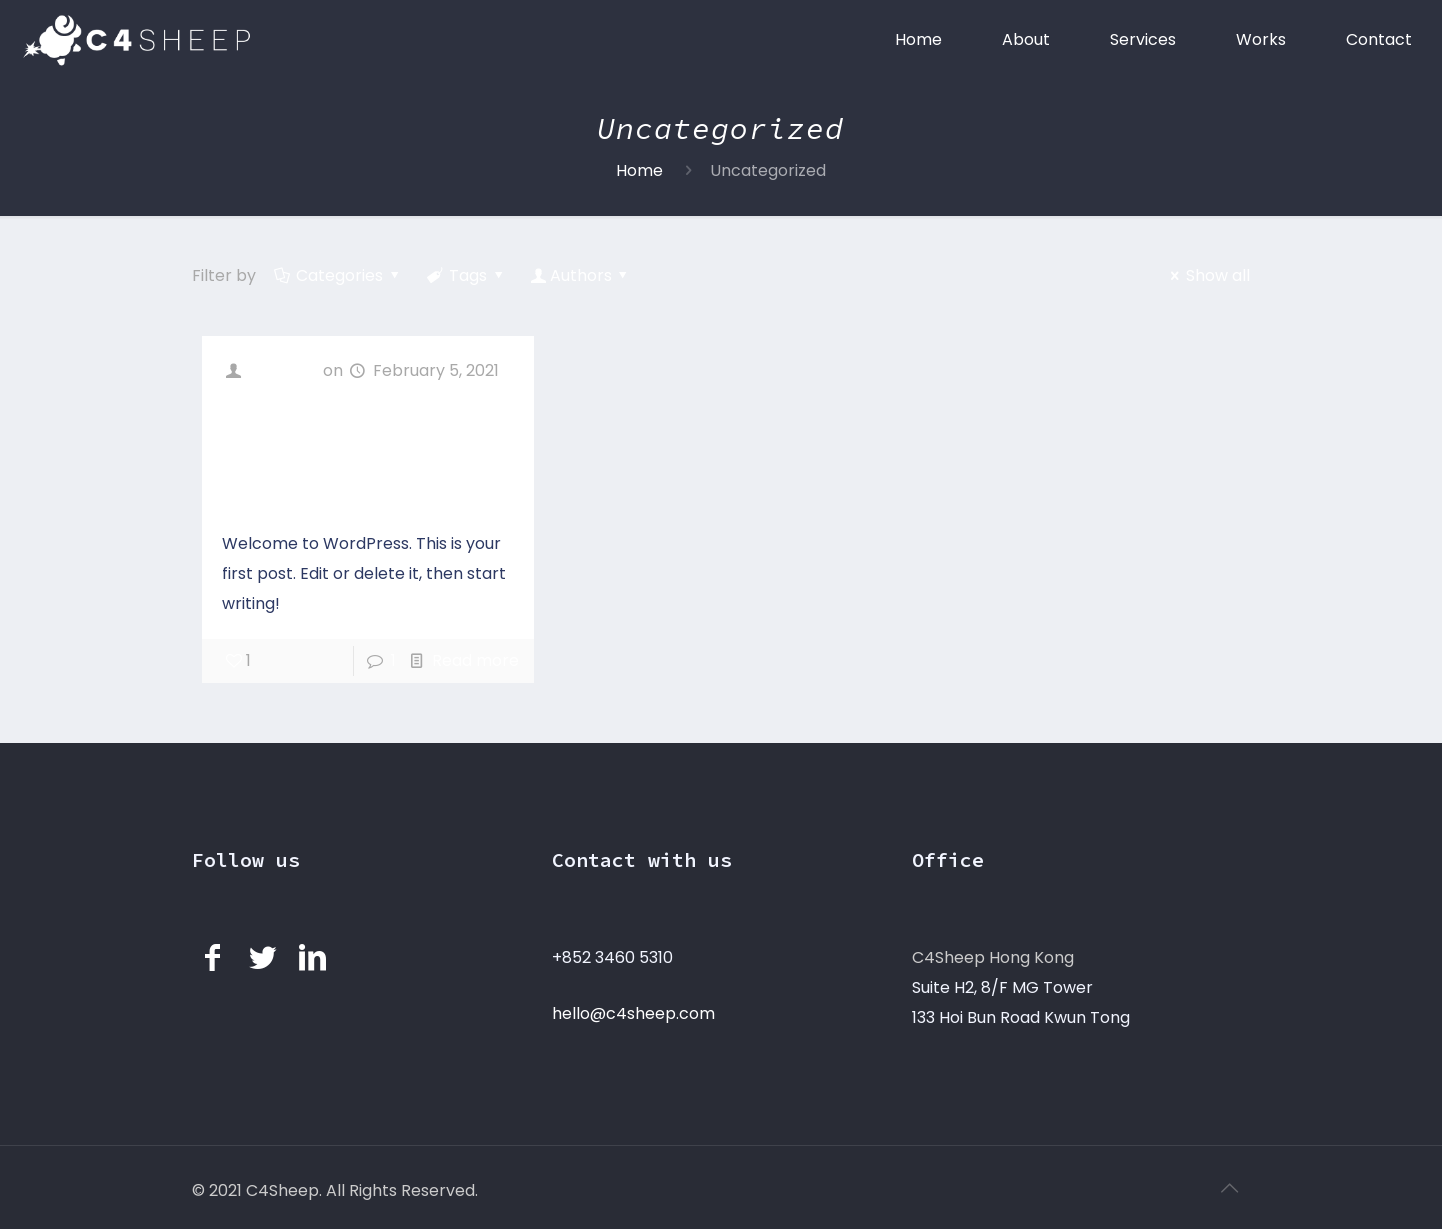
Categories (338, 275)
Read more (475, 660)
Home (639, 170)
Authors (580, 275)
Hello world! (312, 453)
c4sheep (284, 370)
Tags (467, 275)
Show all (1207, 275)
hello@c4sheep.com (633, 1013)
